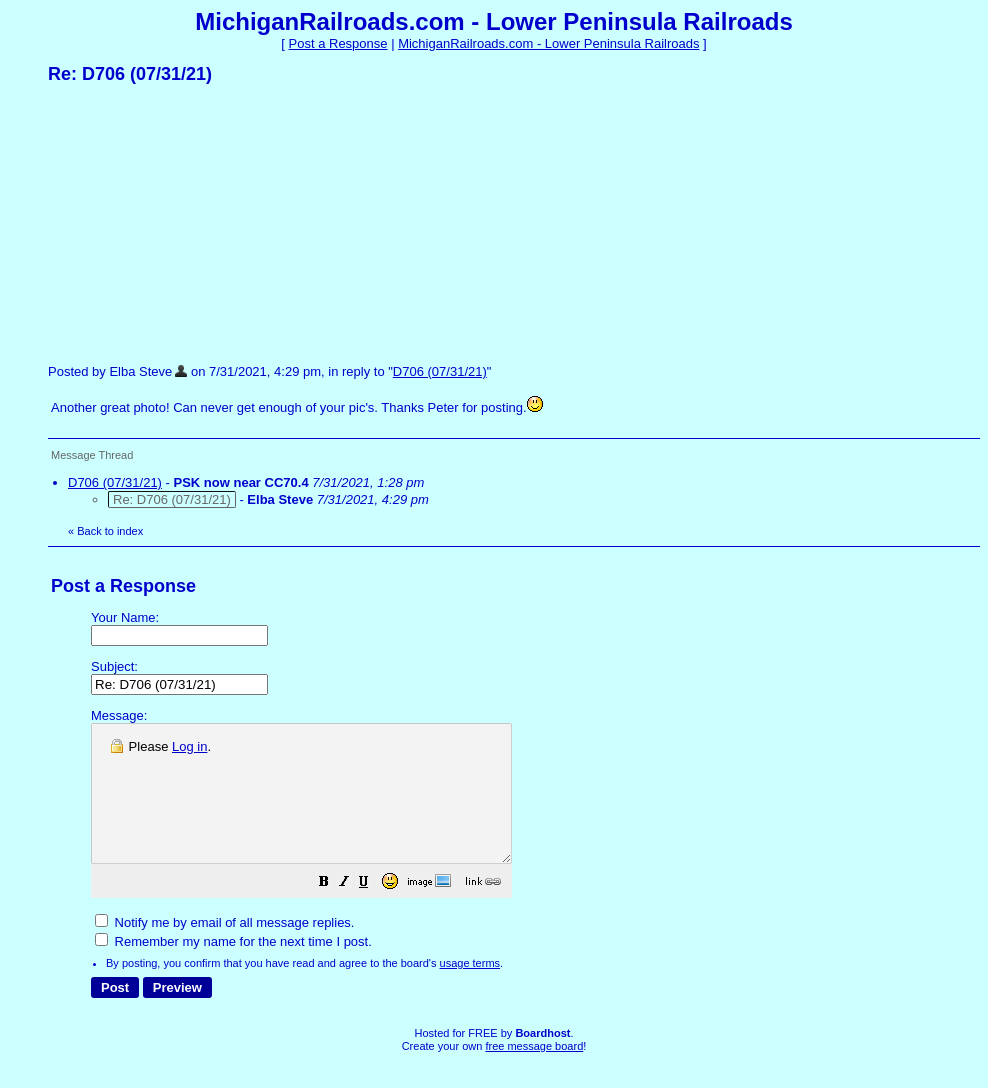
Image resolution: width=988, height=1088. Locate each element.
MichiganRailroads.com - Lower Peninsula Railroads (548, 43)
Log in (189, 746)
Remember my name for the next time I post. (233, 968)
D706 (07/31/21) (440, 371)
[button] (374, 911)
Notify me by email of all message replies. (224, 949)
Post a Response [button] (338, 43)
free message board (534, 1073)
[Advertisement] (198, 223)
